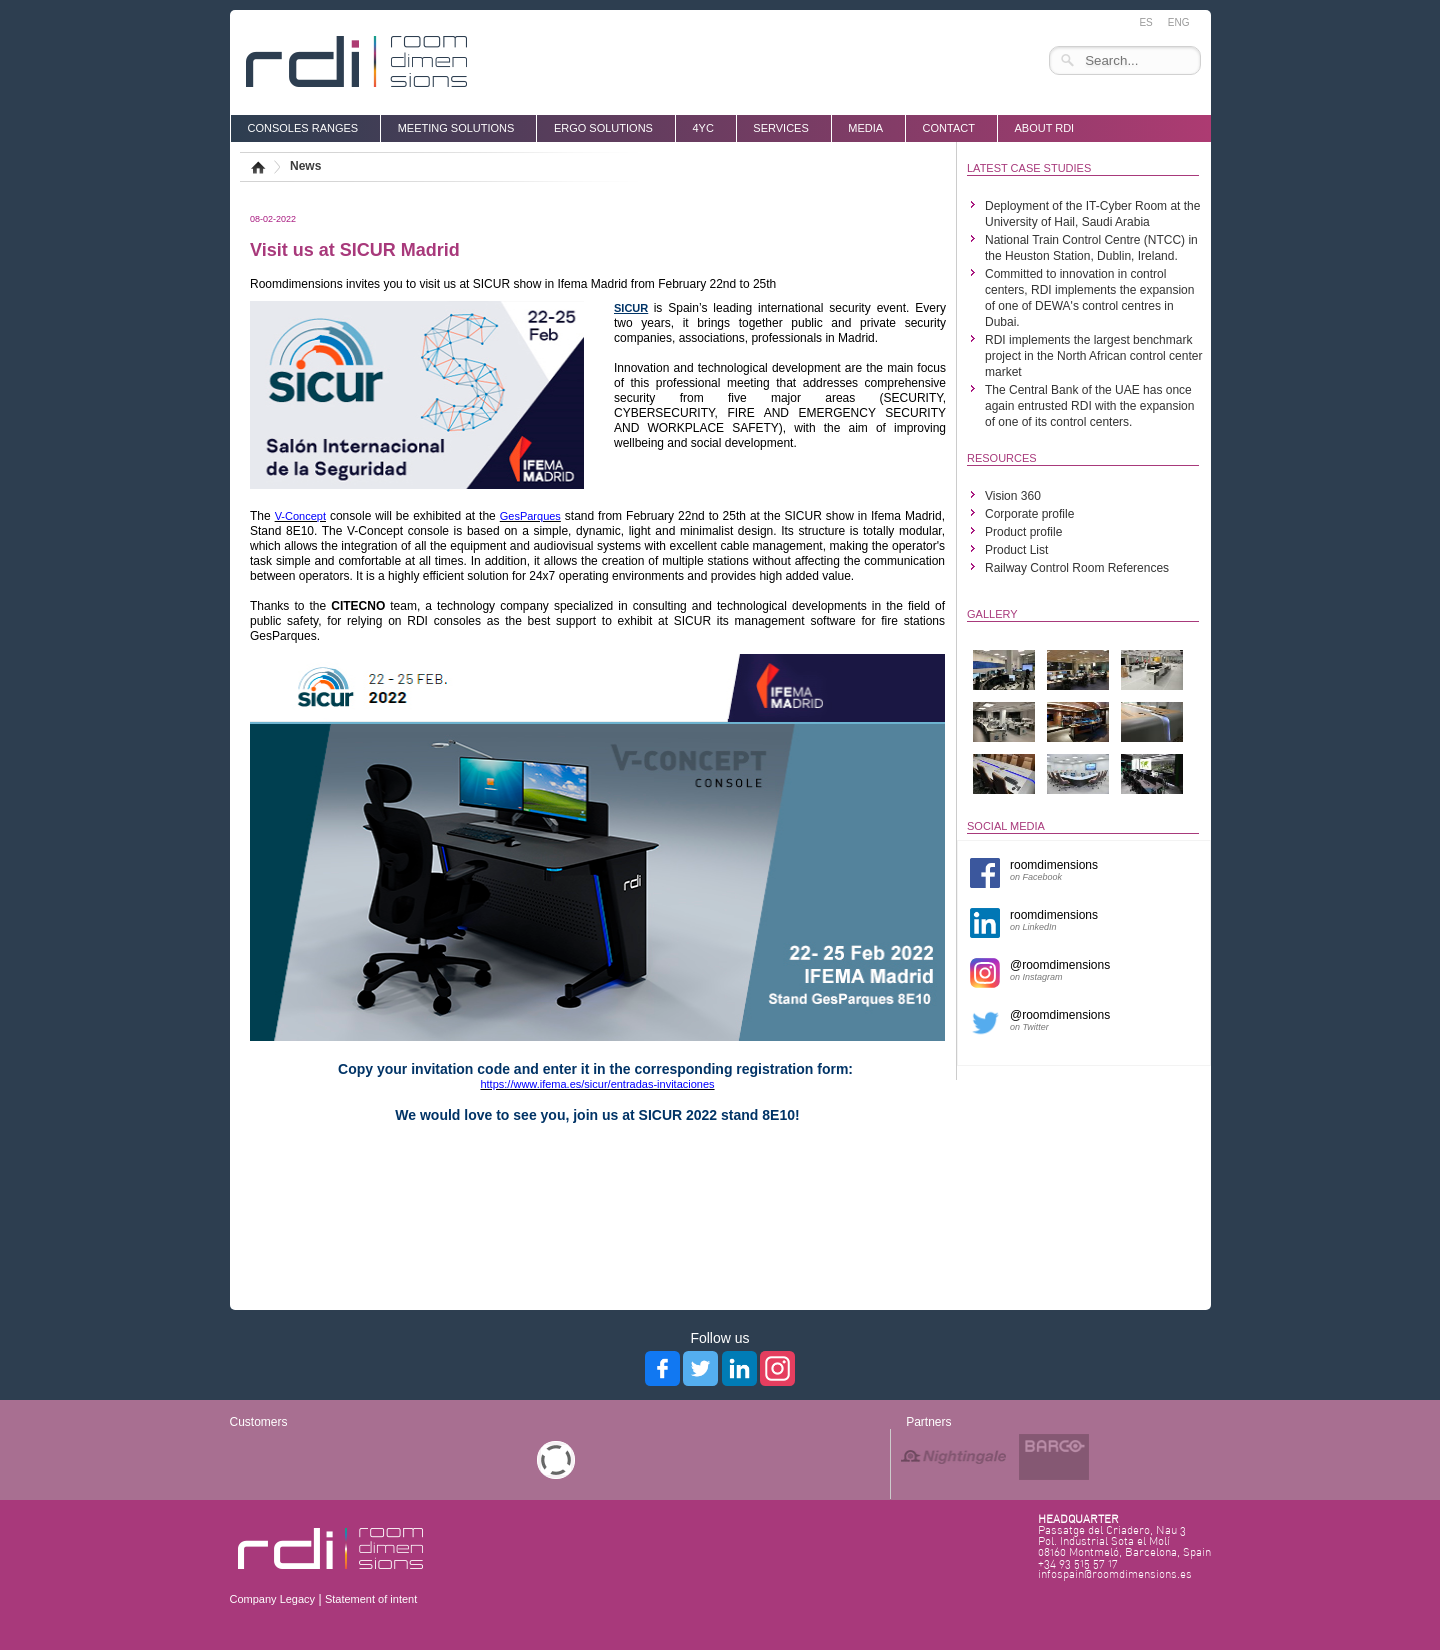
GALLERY (992, 614)
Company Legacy (273, 1599)
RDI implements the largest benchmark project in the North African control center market (1093, 356)
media (865, 128)
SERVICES (780, 128)
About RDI (1044, 128)
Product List (1016, 550)
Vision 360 (1013, 496)
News (305, 166)
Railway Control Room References (1077, 568)
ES (1145, 22)
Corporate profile (1029, 514)
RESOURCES (1002, 458)
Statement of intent (371, 1599)
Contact (949, 128)
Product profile (1023, 532)
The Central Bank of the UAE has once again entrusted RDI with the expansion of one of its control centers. (1089, 406)
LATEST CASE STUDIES (1029, 168)
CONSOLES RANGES (303, 128)
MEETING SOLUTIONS (456, 128)
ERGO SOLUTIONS (603, 128)
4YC (702, 128)
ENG (1179, 22)
